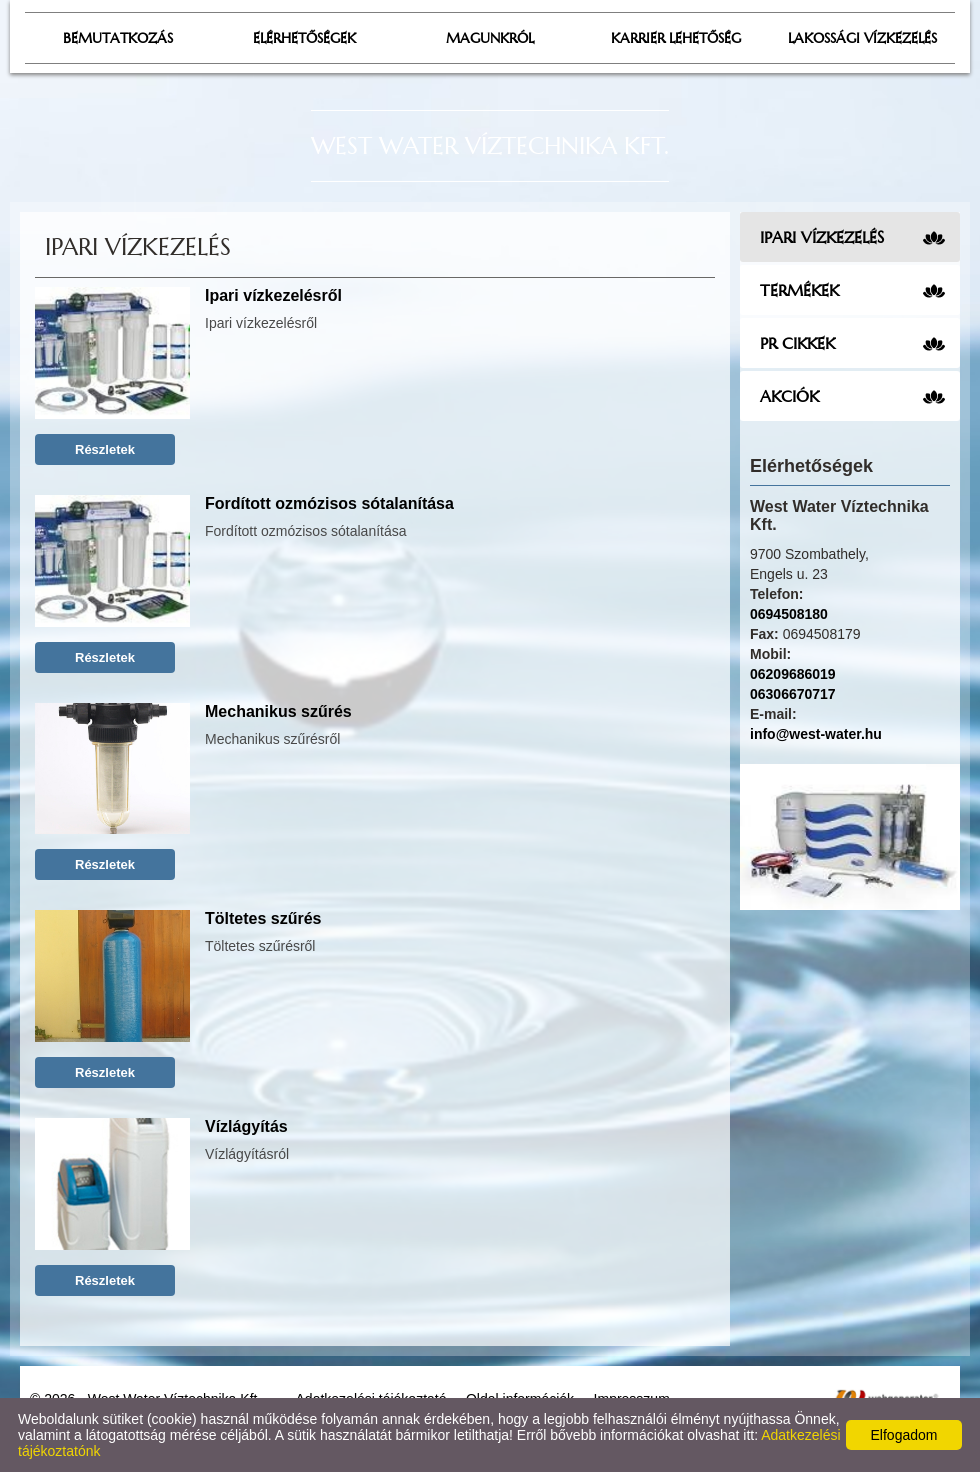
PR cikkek (797, 343)
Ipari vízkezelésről (273, 295)
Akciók (789, 396)
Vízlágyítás (246, 1126)
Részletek (105, 449)
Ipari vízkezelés (822, 237)
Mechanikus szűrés (278, 711)
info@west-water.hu (816, 734)
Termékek (799, 290)
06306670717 (793, 694)
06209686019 (793, 674)
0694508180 (789, 614)
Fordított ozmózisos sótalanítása (329, 503)
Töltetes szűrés (263, 918)
